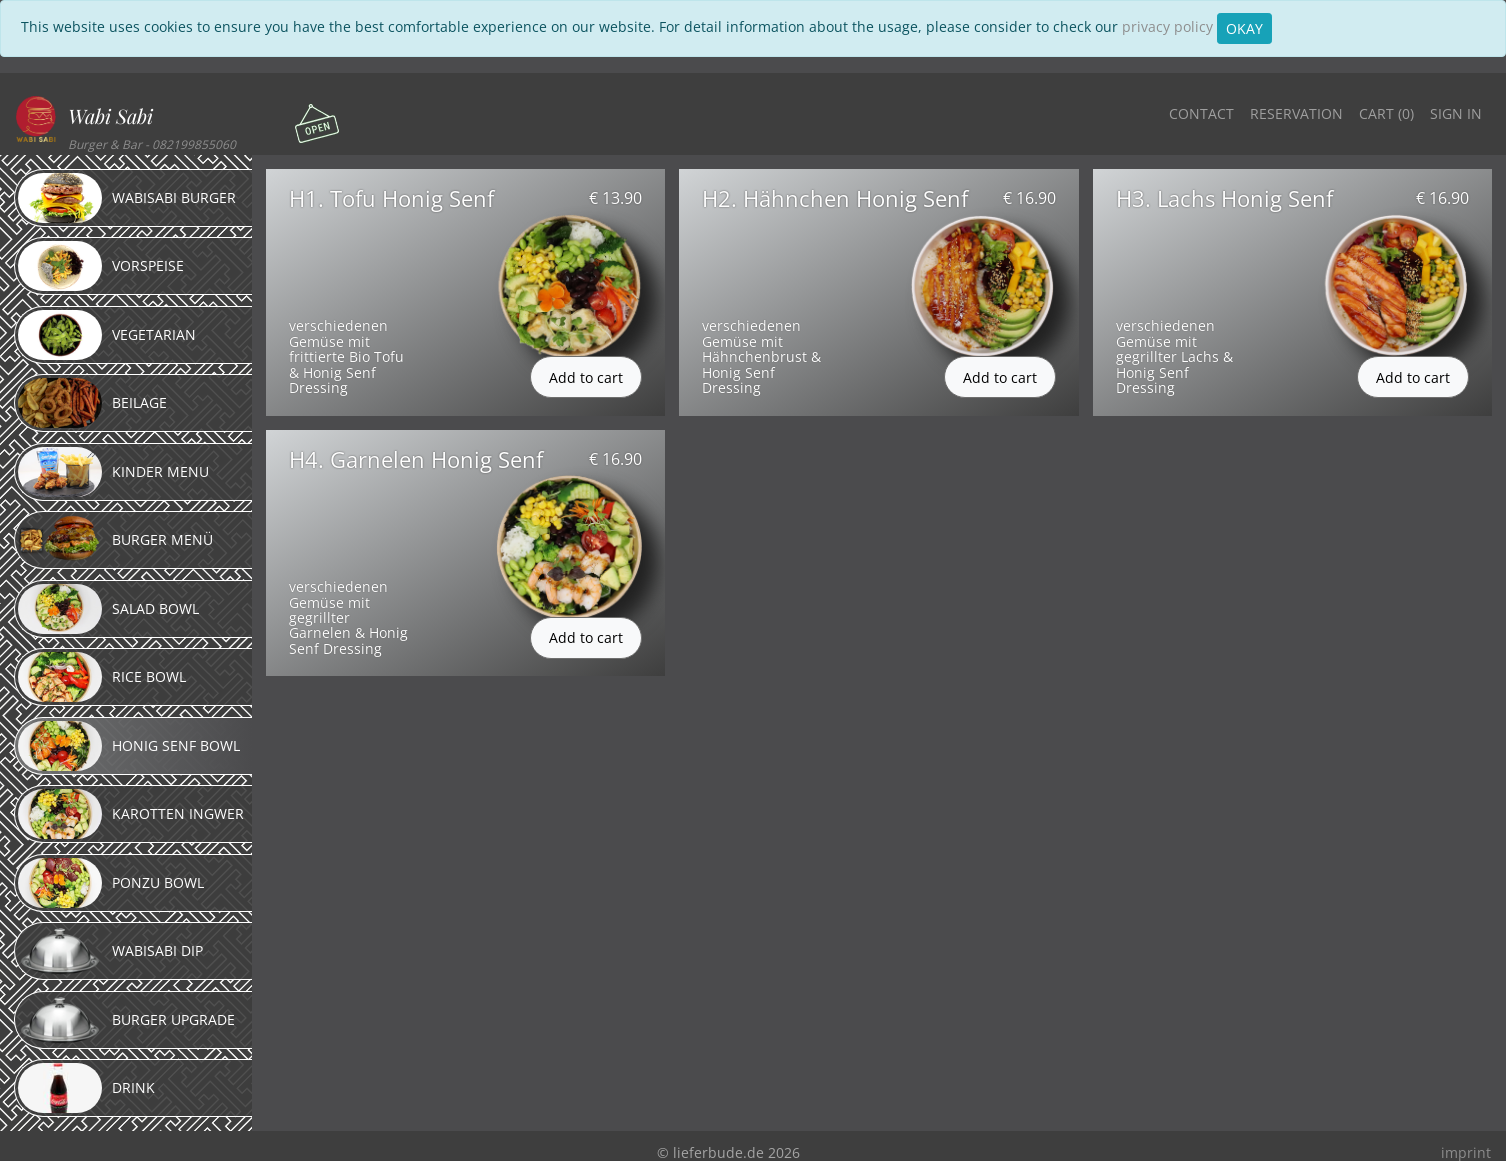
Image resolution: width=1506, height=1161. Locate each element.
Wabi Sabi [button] (110, 115)
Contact (1201, 113)
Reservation (1296, 113)
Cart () (1386, 113)
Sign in (1456, 113)
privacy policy (1167, 26)
